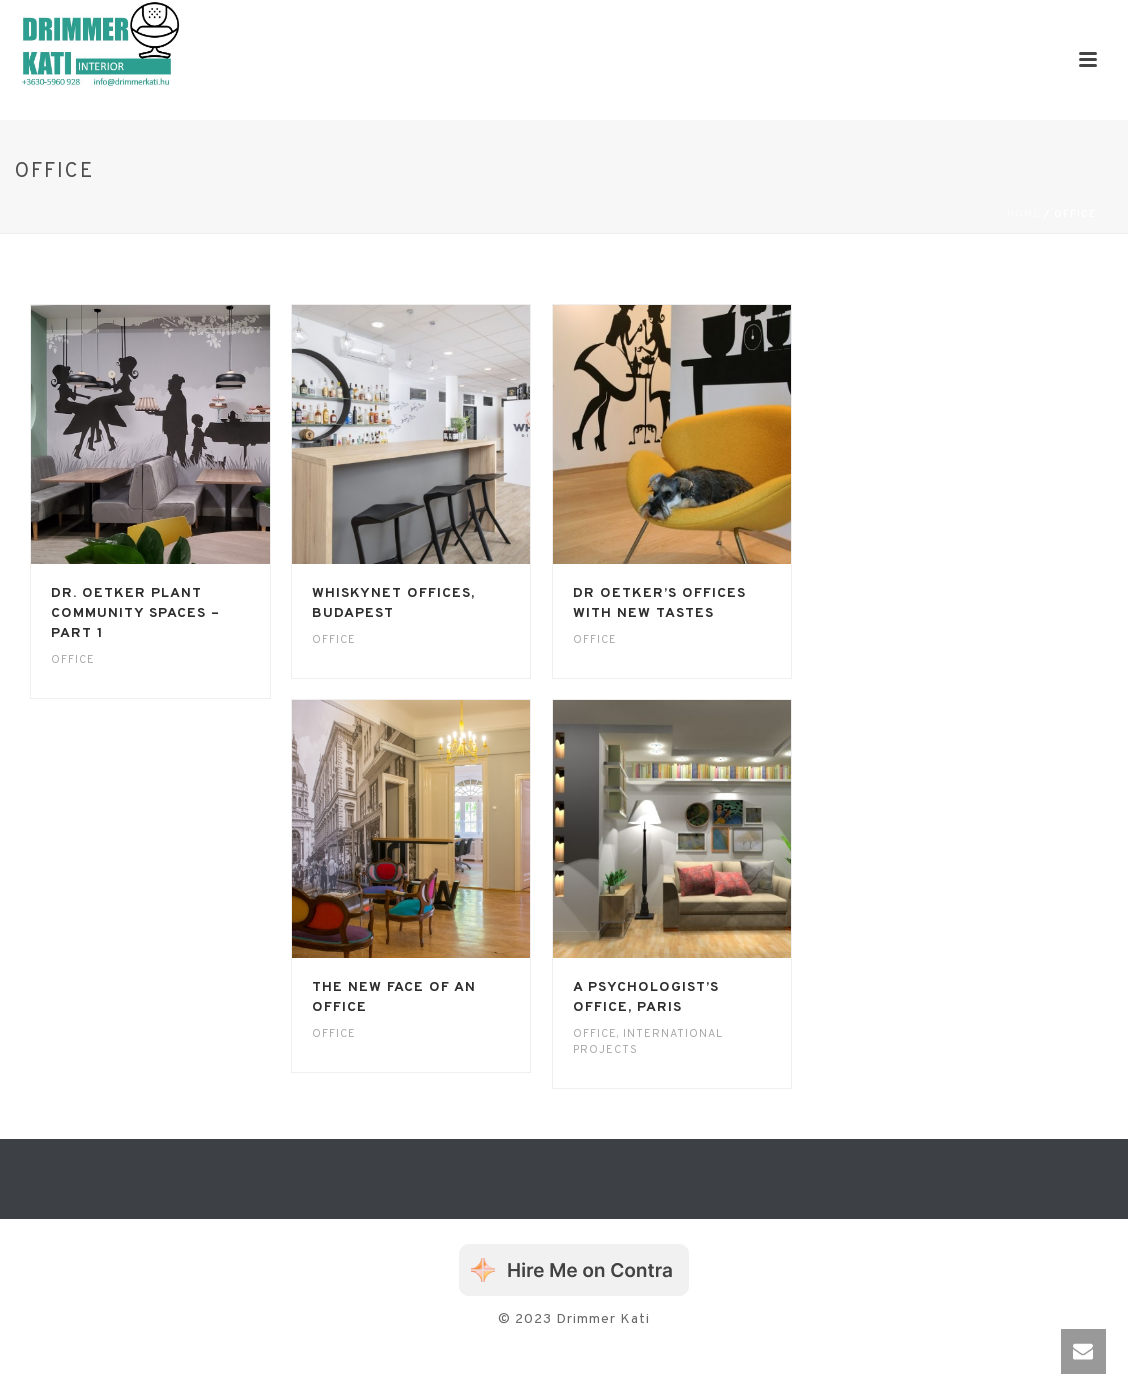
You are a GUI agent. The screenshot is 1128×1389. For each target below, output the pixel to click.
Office (73, 660)
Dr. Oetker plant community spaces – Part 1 (135, 613)
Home (1023, 214)
